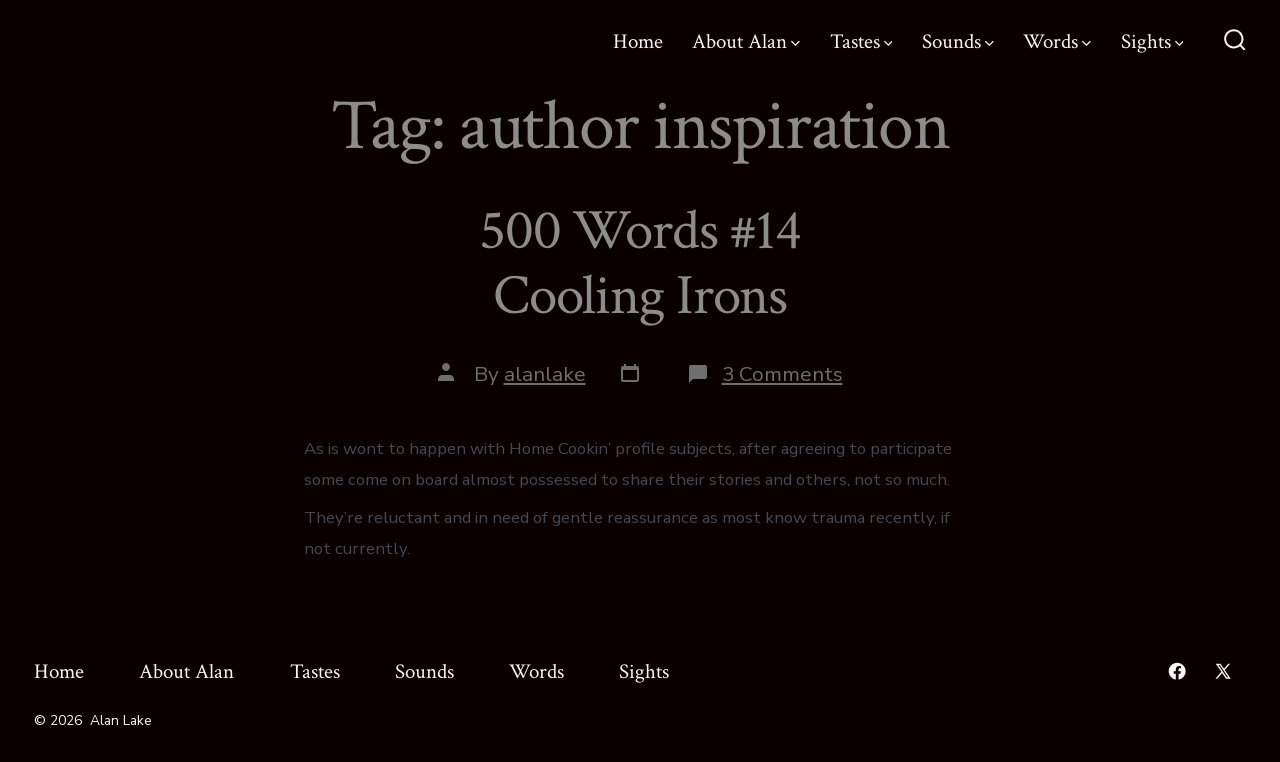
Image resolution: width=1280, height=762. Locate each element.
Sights (1152, 41)
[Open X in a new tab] (1223, 671)
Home (638, 41)
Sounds (958, 41)
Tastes (861, 41)
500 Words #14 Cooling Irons (640, 263)
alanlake (545, 374)
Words (1057, 41)
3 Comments (782, 374)
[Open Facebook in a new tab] (1177, 671)
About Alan (746, 41)
